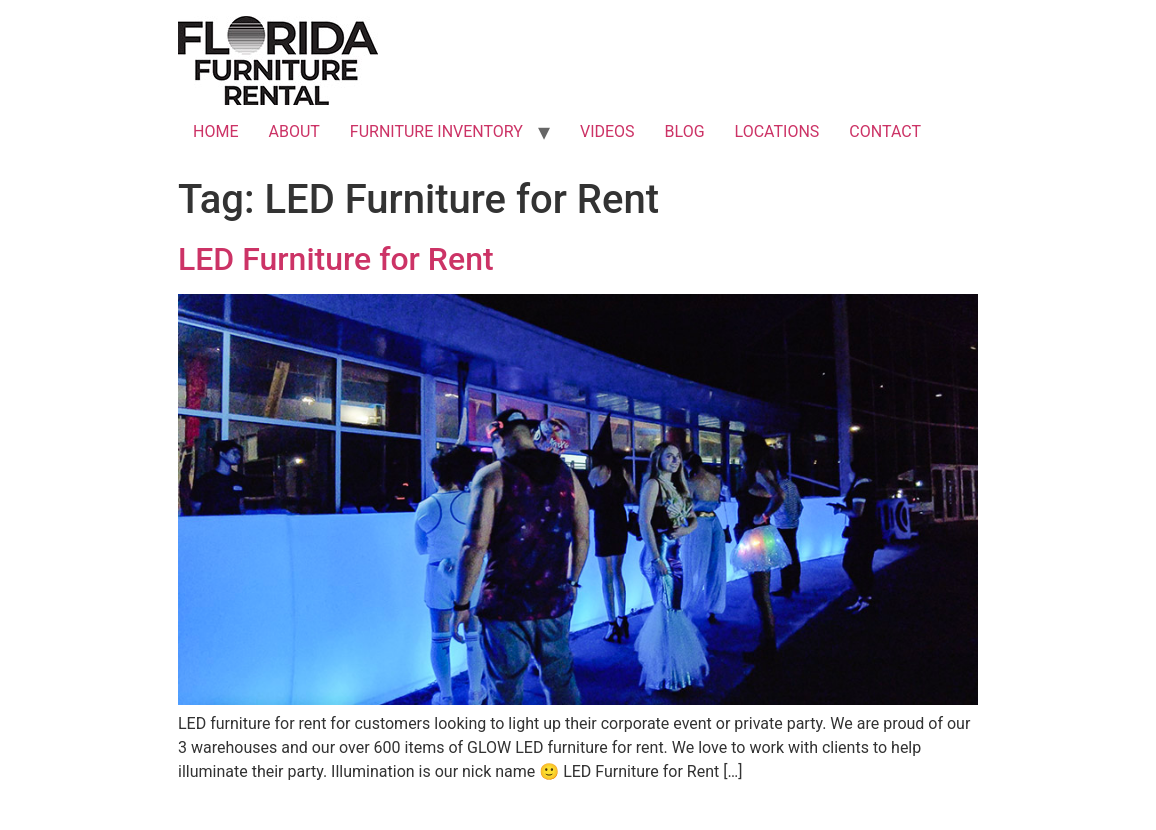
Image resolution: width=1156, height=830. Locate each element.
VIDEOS (607, 131)
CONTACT (885, 131)
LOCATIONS (777, 131)
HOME (215, 131)
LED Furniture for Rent (336, 259)
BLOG (685, 131)
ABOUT (293, 131)
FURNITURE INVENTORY (436, 131)
